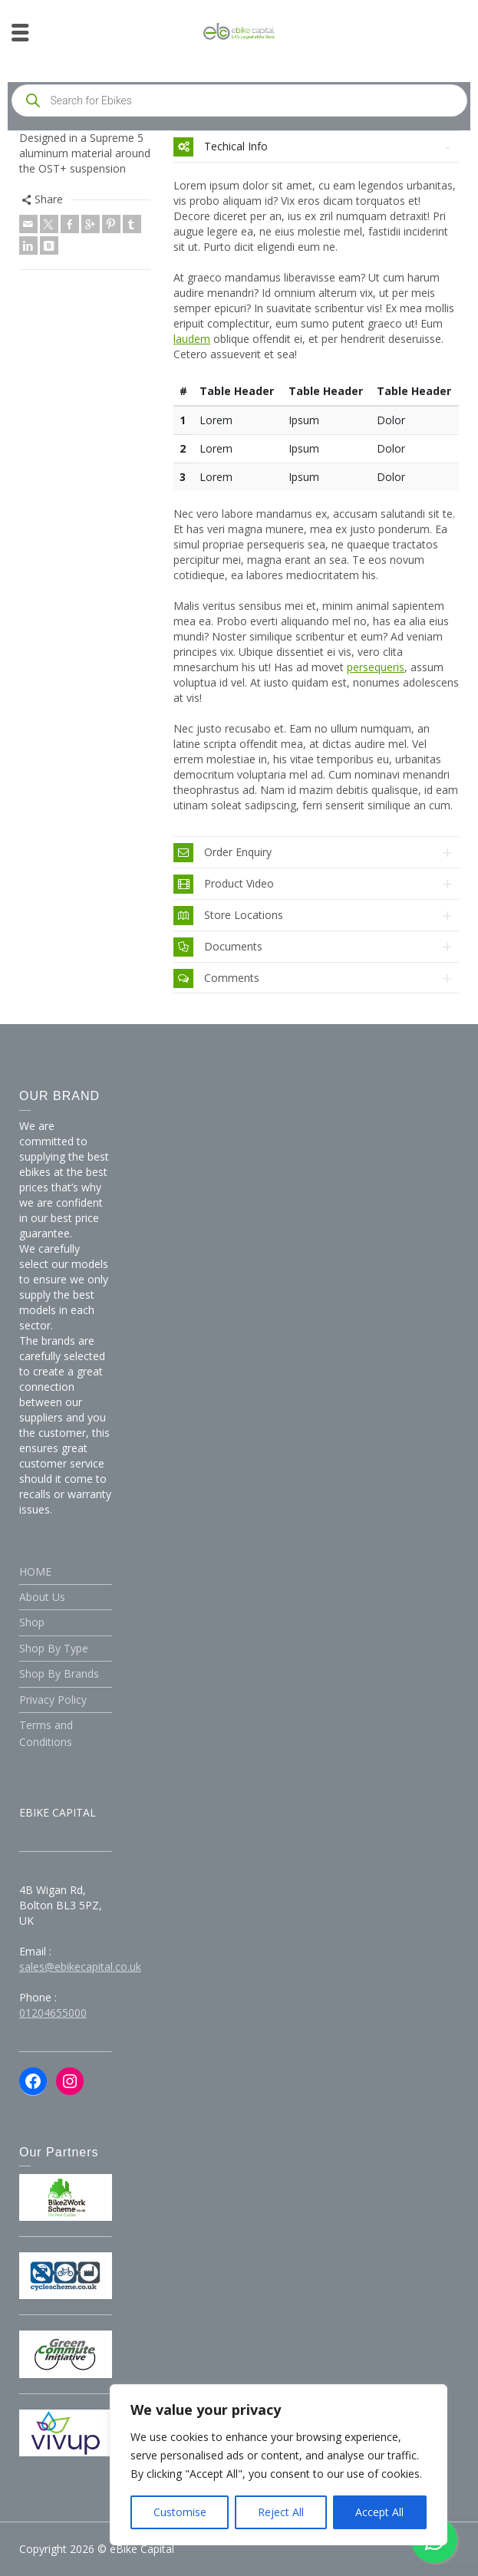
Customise (179, 2512)
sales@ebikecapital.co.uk (80, 1966)
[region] (278, 2464)
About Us (42, 1596)
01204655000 (53, 2012)
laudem (191, 338)
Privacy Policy (53, 1699)
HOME (35, 1571)
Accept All (379, 2512)
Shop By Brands (59, 1673)
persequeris (375, 667)
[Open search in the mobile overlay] (239, 100)
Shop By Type (53, 1648)
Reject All (281, 2512)
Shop (32, 1622)
